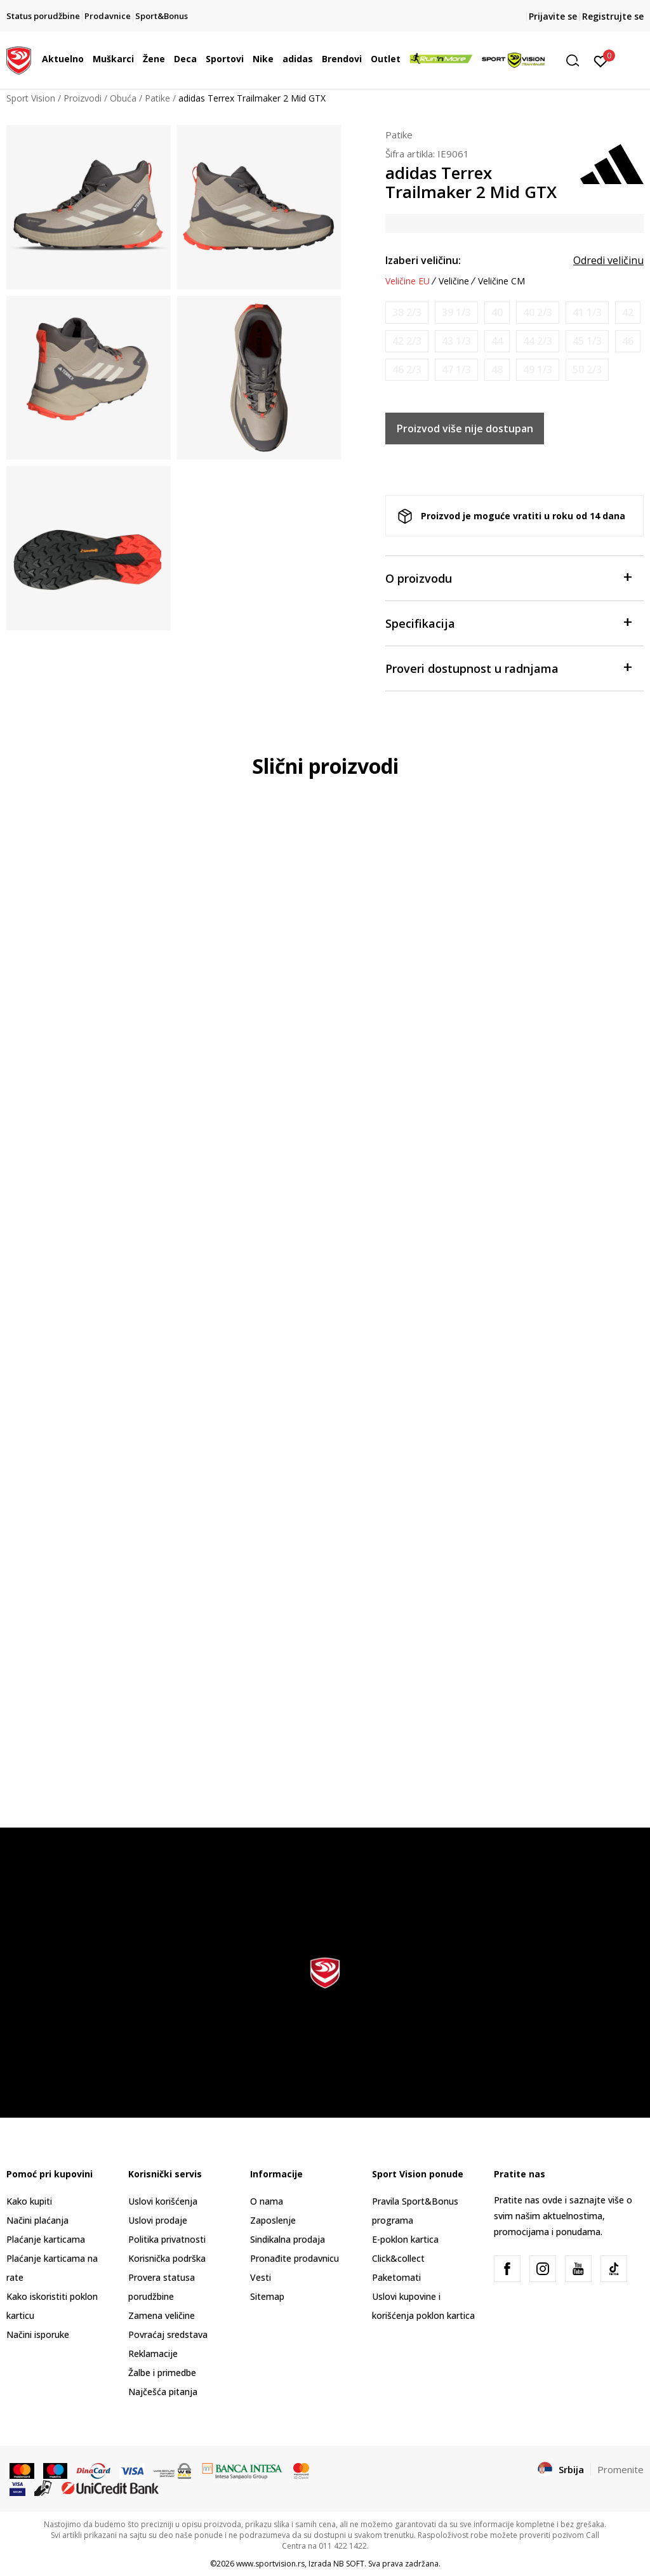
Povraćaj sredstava (168, 2334)
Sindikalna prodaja (287, 2239)
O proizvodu (508, 577)
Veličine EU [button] (407, 281)
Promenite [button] (620, 2469)
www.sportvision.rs (270, 2563)
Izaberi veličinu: (423, 260)
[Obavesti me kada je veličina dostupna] (406, 313)
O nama (266, 2201)
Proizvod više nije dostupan (465, 428)
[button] (577, 61)
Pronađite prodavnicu (294, 2258)
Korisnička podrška (167, 2258)
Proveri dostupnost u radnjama (508, 667)
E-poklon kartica (405, 2239)
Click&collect (398, 2258)
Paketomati (396, 2277)
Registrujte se (613, 16)
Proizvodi (82, 98)
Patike (157, 98)
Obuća (123, 98)
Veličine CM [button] (501, 281)
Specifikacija (508, 622)
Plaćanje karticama (45, 2239)
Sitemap (267, 2296)
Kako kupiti (29, 2201)
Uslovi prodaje (157, 2220)
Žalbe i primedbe (162, 2373)
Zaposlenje (273, 2220)
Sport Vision (30, 98)
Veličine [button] (454, 281)
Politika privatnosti (167, 2239)
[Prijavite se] (601, 60)
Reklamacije (153, 2353)
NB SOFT (348, 2563)
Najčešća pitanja (162, 2392)
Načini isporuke (37, 2334)
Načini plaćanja (37, 2220)
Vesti (260, 2277)
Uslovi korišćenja (162, 2201)
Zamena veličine (161, 2315)
